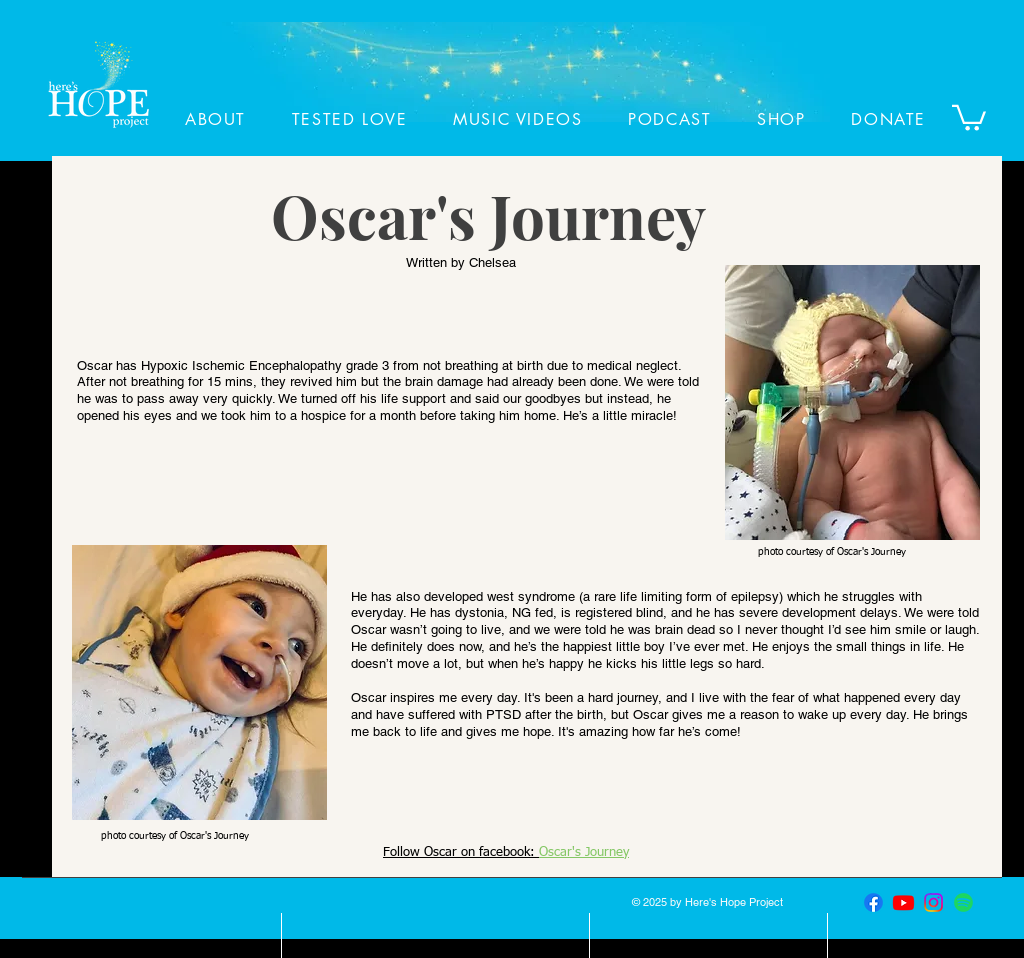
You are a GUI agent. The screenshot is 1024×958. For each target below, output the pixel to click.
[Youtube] (903, 902)
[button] (969, 116)
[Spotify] (963, 902)
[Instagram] (933, 902)
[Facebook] (873, 902)
